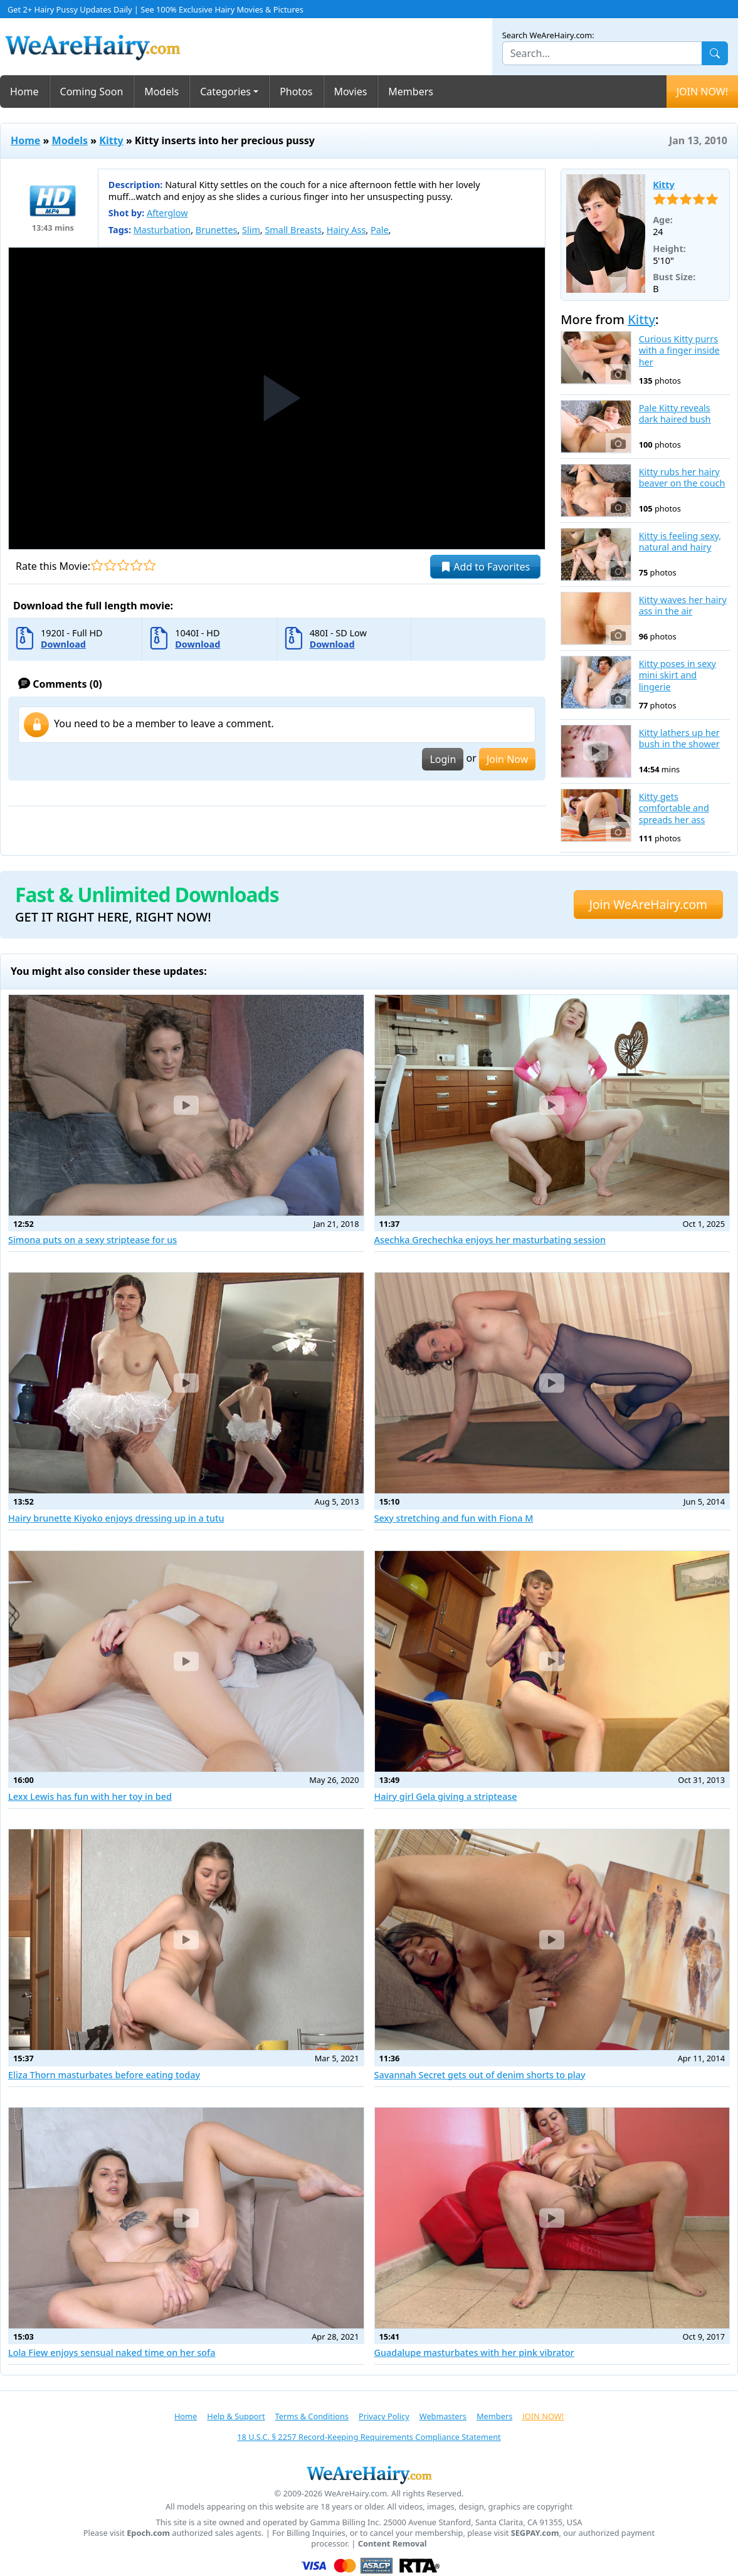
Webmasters (443, 2416)
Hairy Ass (346, 230)
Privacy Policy (384, 2416)
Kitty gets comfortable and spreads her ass (674, 808)
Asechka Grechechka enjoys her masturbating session (490, 1240)
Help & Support (236, 2416)
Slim (251, 230)
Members (410, 91)
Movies (350, 91)
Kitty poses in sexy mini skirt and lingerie (677, 675)
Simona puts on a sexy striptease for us (92, 1240)
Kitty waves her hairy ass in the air (683, 606)
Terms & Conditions (312, 2416)
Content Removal (392, 2543)
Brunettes (217, 230)
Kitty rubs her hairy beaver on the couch (682, 478)
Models (161, 91)
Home (24, 91)
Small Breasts (293, 230)
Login (443, 759)
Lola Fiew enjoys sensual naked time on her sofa (111, 2352)
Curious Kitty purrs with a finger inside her (679, 351)
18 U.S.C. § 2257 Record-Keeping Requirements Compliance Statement (368, 2436)
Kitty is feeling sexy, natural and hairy (680, 542)
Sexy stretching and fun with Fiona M (454, 1518)
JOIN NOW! (702, 91)
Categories (225, 91)
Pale (380, 230)
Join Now (507, 759)
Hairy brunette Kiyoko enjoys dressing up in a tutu (116, 1518)
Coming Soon (92, 91)
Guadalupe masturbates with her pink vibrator (474, 2352)
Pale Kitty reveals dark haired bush (675, 414)
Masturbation (162, 230)
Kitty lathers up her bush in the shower (679, 738)
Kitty (111, 140)
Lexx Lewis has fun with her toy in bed (90, 1796)
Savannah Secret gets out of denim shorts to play (480, 2075)
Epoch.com (148, 2533)
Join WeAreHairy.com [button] (648, 904)
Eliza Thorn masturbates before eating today (104, 2075)
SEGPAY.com (535, 2533)
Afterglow (167, 213)
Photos (296, 91)
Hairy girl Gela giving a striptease (445, 1796)
